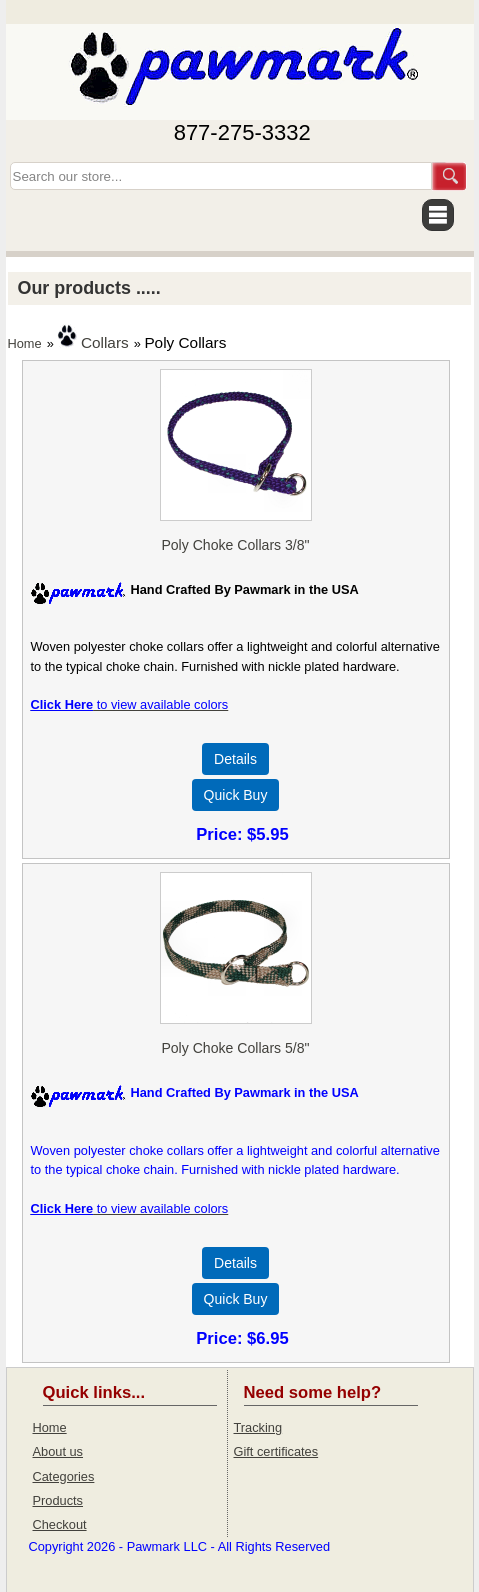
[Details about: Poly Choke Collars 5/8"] (235, 1263)
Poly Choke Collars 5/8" (235, 1048)
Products (58, 1500)
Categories (64, 1476)
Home (25, 343)
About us (58, 1451)
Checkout (60, 1524)
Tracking (258, 1427)
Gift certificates (276, 1451)
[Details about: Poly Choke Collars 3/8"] (235, 759)
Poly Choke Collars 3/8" (235, 545)
